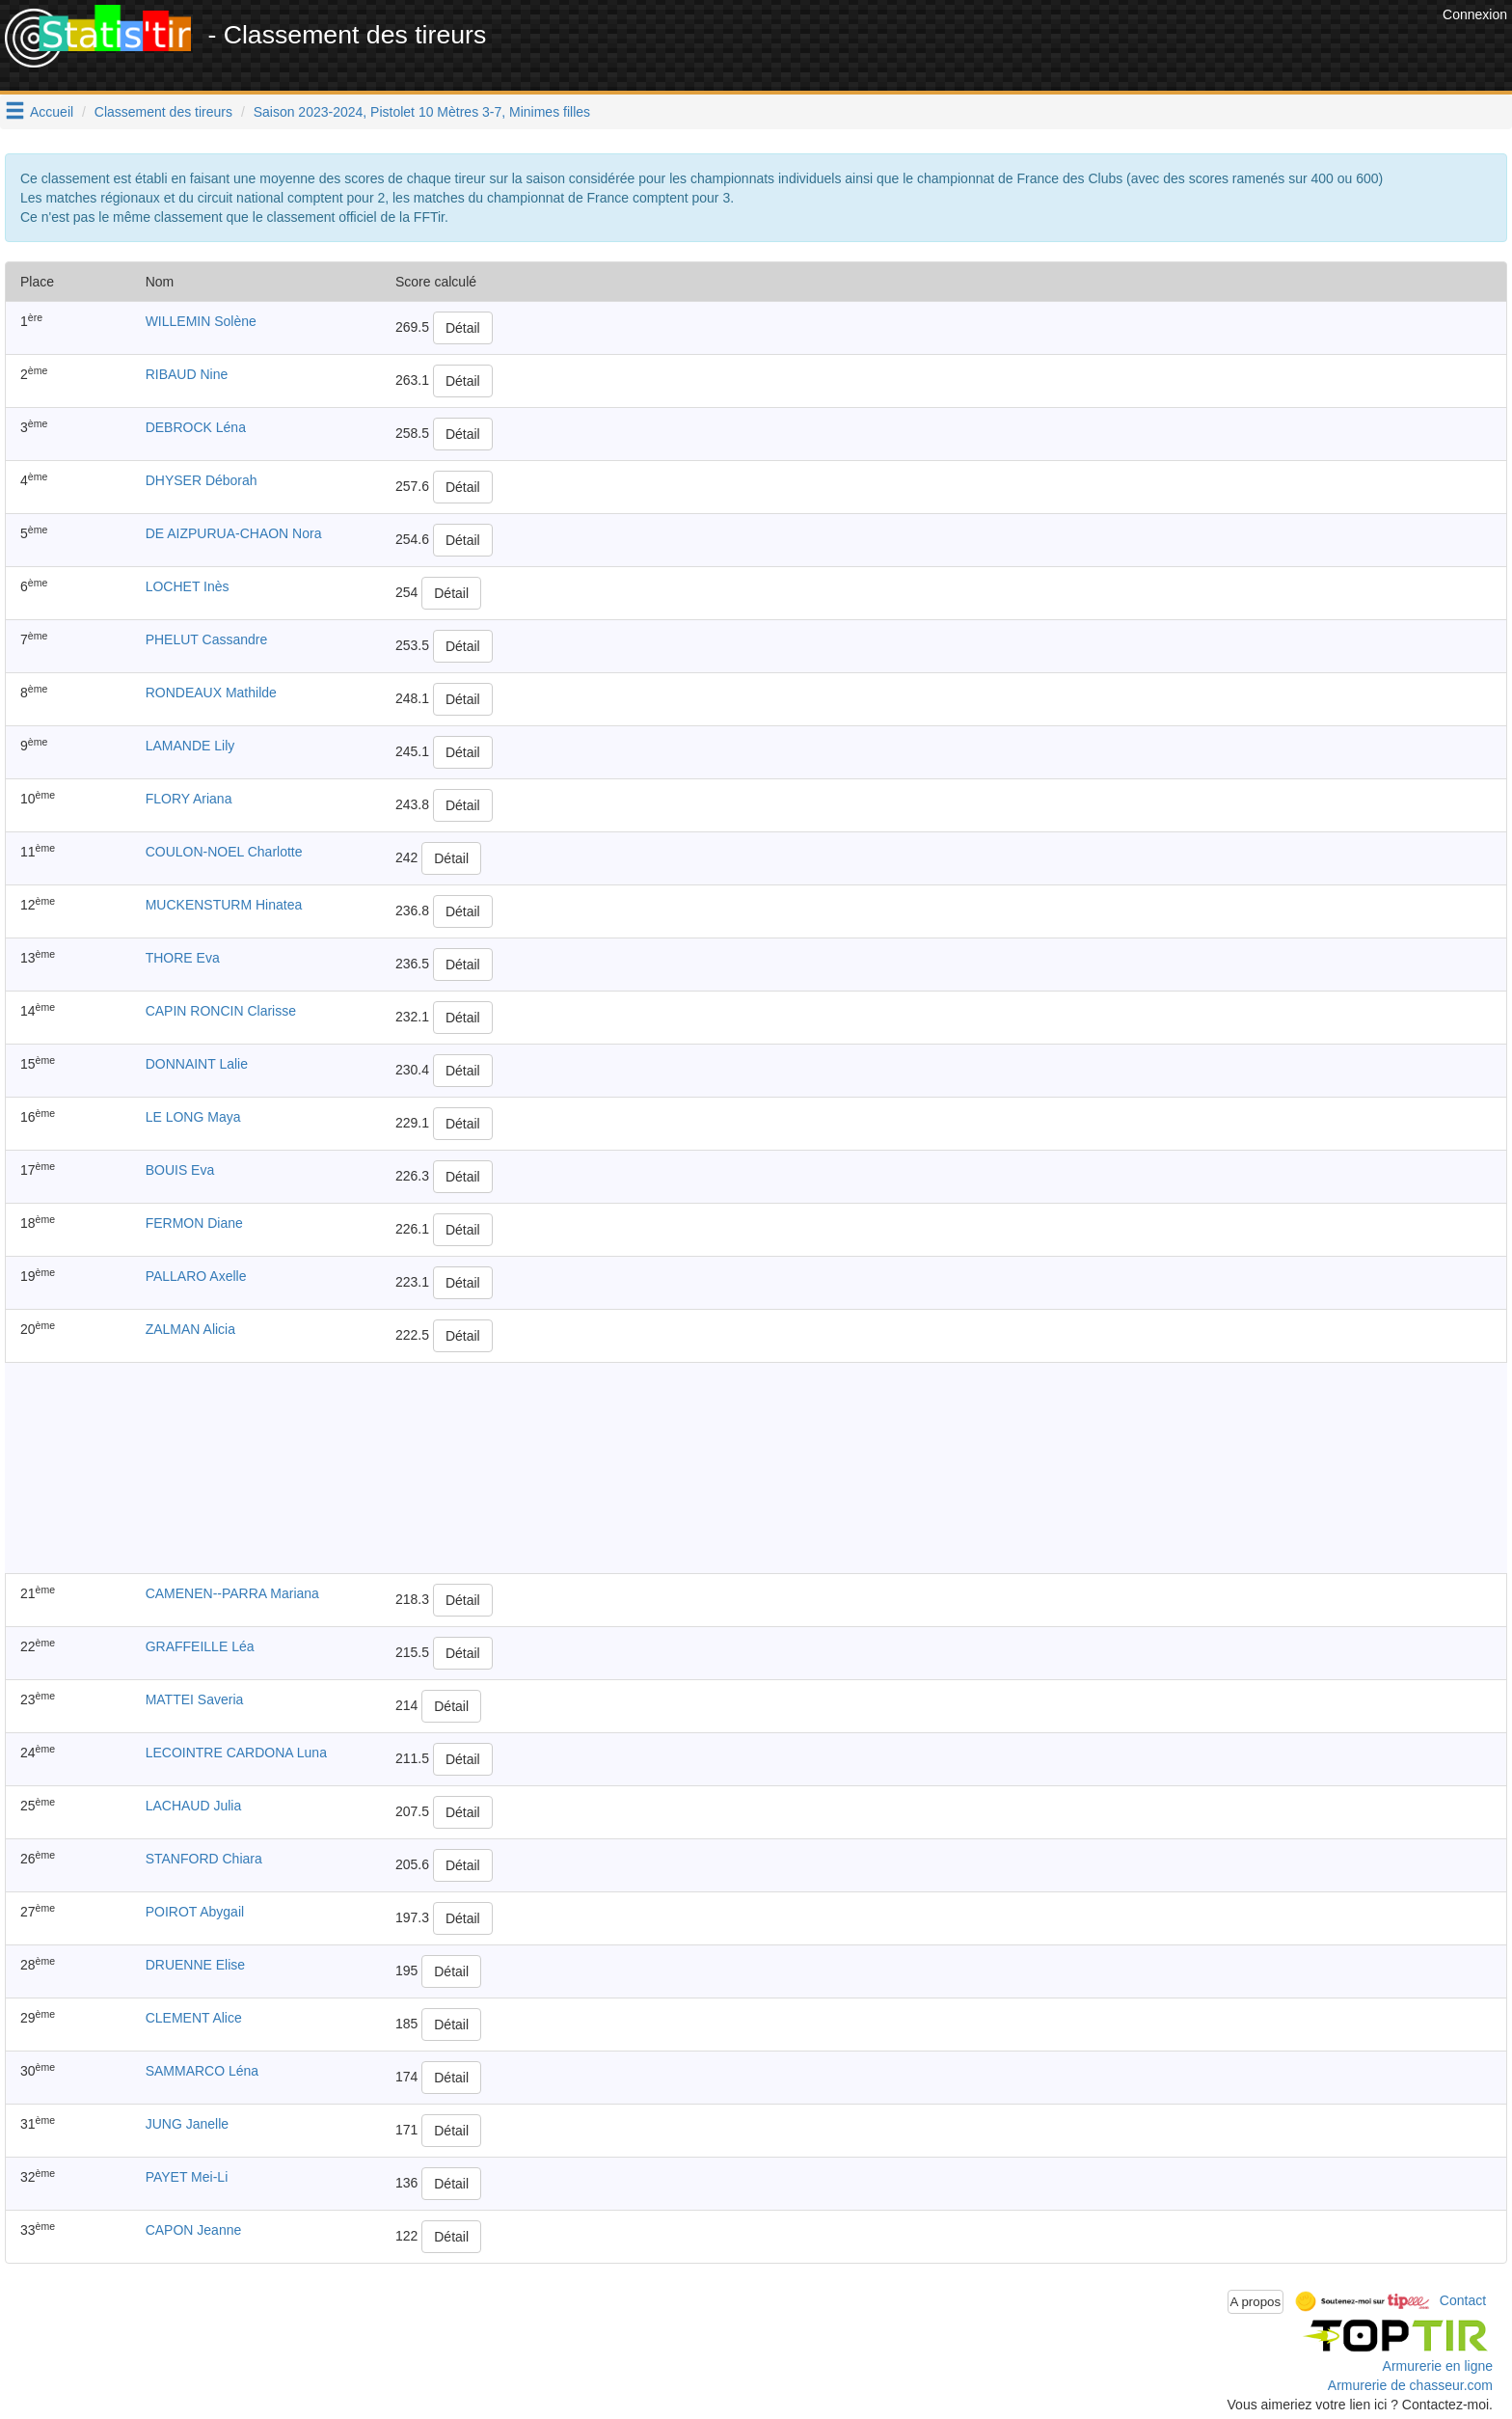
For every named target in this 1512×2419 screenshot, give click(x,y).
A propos (1256, 2302)
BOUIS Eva (180, 1170)
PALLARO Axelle (196, 1276)
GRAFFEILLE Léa (200, 1646)
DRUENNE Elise (195, 1964)
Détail (463, 328)
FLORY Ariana (189, 798)
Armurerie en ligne (1438, 2366)
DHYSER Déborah (201, 480)
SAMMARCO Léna (202, 2071)
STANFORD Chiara (204, 1858)
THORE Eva (183, 957)
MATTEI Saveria (195, 1699)
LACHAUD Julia (194, 1805)
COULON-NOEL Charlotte (224, 851)
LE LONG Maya (193, 1117)
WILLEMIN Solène (201, 321)
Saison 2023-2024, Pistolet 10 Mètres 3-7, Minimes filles (422, 112)
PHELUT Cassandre (207, 639)
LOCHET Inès (188, 586)
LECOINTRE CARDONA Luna (236, 1752)
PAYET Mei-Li (187, 2177)
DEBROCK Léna (196, 427)
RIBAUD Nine (187, 374)
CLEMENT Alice (194, 2017)
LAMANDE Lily (190, 745)
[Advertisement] (1087, 48)
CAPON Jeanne (194, 2230)
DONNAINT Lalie (197, 1064)
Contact (1463, 2300)
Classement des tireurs (163, 112)
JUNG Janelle (187, 2124)
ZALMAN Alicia (190, 1329)
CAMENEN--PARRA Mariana (232, 1593)
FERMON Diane (194, 1223)
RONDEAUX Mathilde (211, 692)
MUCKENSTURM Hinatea (224, 904)
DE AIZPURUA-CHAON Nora (234, 533)
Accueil (51, 112)
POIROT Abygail (195, 1911)
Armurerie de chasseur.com (1410, 2385)
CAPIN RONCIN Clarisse (221, 1011)
